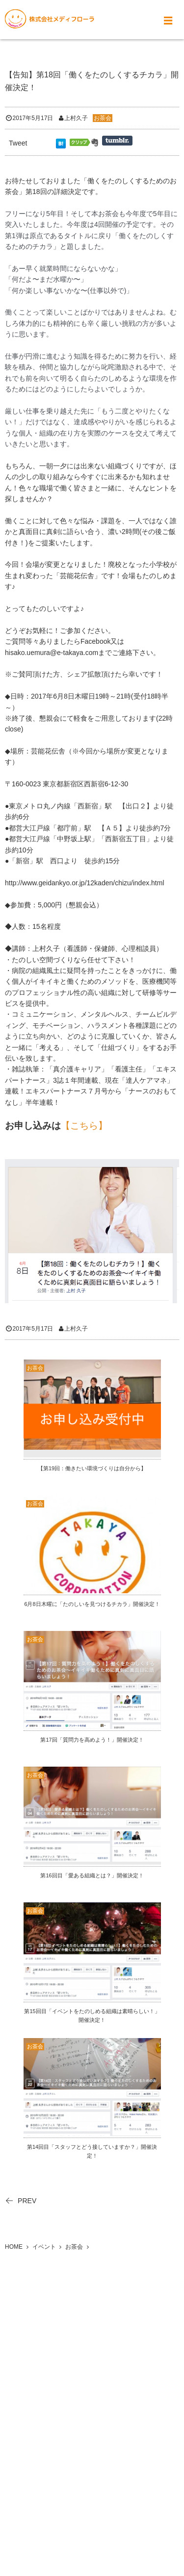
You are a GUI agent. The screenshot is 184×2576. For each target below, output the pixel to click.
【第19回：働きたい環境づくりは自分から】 (92, 1468)
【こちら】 (84, 1125)
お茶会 (102, 118)
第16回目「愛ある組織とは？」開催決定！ (91, 1875)
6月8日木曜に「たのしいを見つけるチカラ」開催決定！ (91, 1604)
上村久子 (76, 118)
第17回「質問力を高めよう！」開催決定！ (91, 1740)
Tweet (18, 143)
